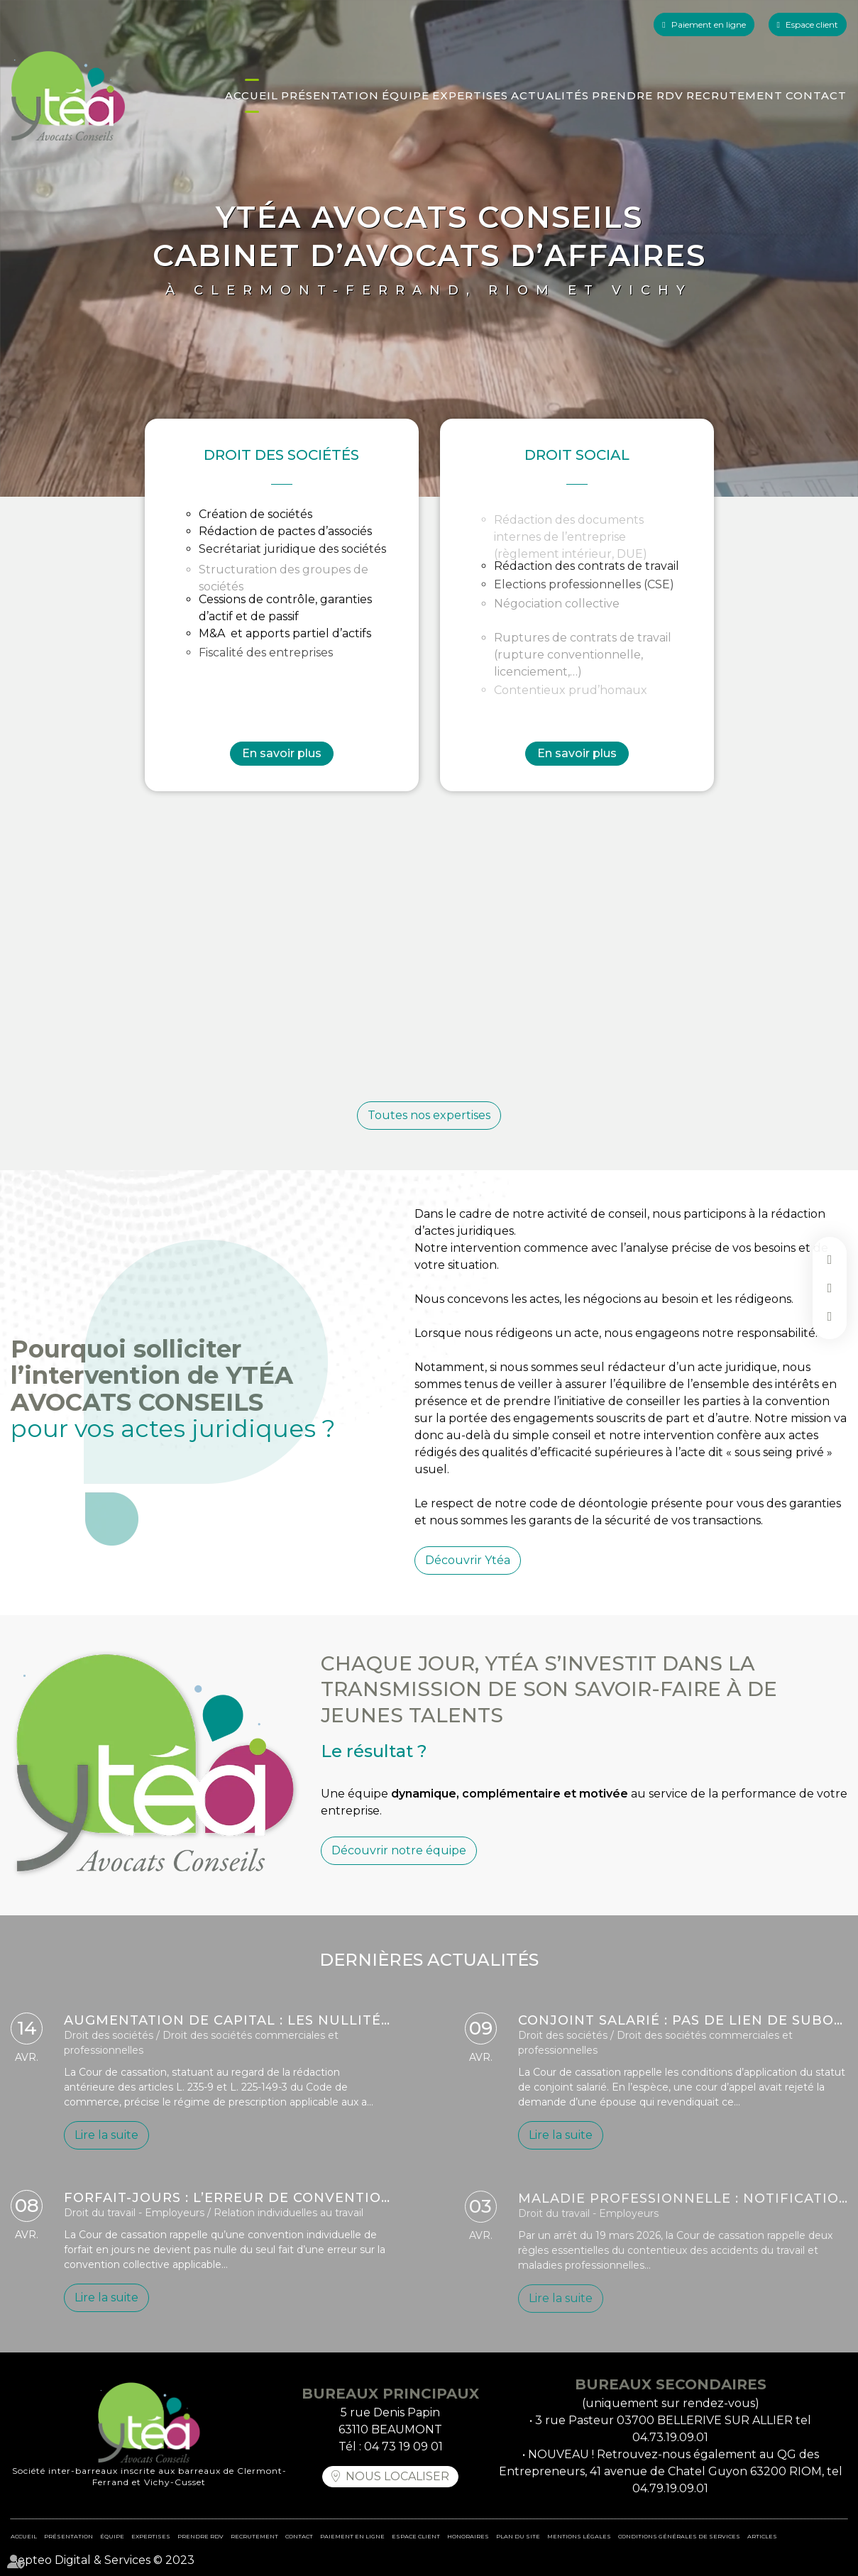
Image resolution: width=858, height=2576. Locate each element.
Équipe (405, 95)
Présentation (330, 95)
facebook (829, 1259)
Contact (816, 95)
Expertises (470, 95)
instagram (829, 1316)
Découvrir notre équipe (398, 1878)
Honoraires (468, 2536)
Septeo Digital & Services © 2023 (102, 2560)
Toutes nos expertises (429, 1115)
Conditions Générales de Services (679, 2536)
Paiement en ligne (708, 24)
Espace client (812, 24)
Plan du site (518, 2536)
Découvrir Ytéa (467, 1588)
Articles (762, 2536)
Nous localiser (397, 2476)
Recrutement (734, 95)
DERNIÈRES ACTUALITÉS (429, 1988)
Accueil (251, 95)
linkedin (829, 1288)
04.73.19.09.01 (670, 2437)
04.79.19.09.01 (670, 2488)
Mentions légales (579, 2536)
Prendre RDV (637, 95)
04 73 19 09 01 (403, 2446)
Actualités (550, 95)
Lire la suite (106, 2141)
